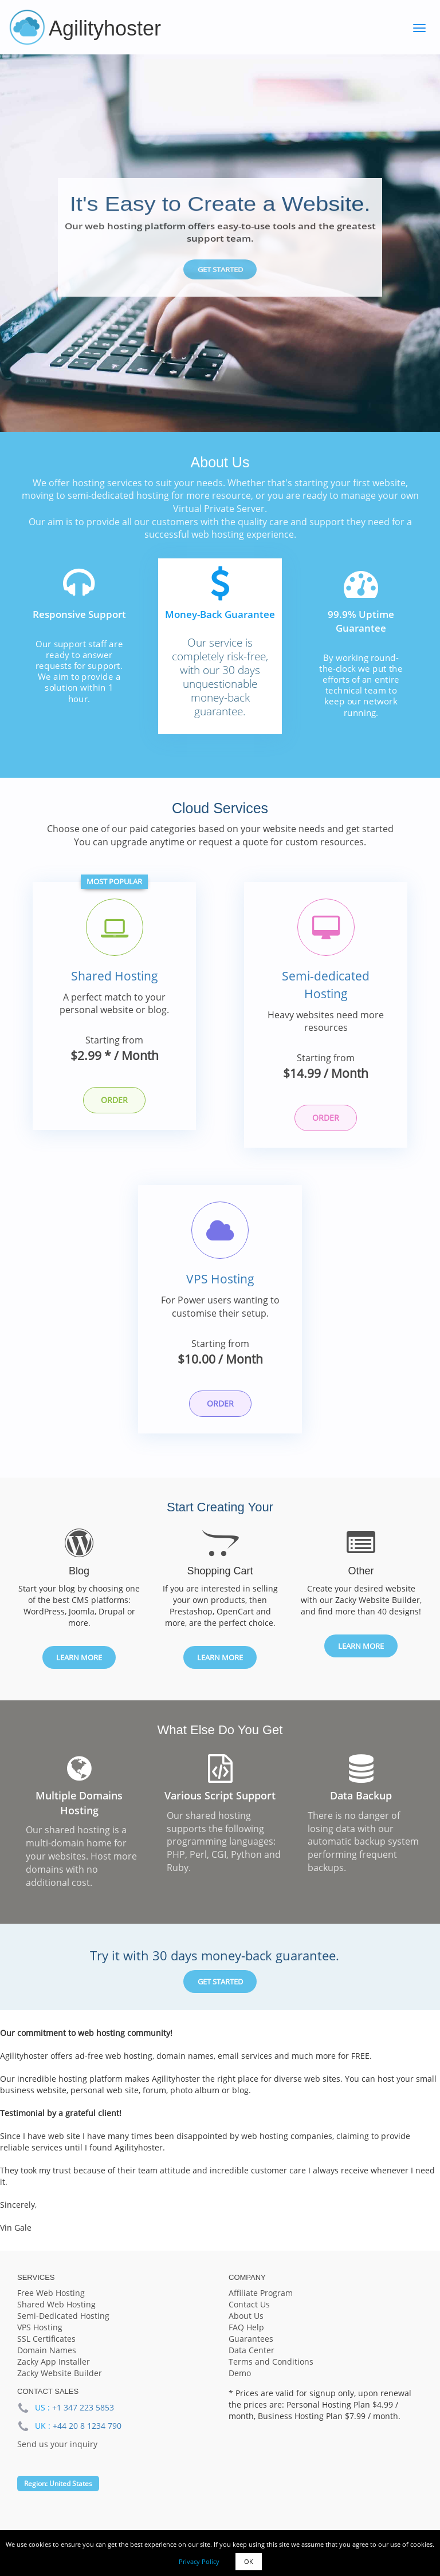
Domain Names (46, 2358)
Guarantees (251, 2347)
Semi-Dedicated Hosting (63, 2324)
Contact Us (249, 2312)
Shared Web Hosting (56, 2312)
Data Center (251, 2358)
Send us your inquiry (57, 2452)
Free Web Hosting (51, 2301)
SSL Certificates (46, 2347)
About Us (246, 2324)
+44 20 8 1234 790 (87, 2433)
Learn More (79, 1665)
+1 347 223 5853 (83, 2415)
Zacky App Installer (53, 2370)
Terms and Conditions (271, 2370)
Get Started (219, 269)
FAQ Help (246, 2335)
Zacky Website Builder (59, 2381)
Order (114, 1102)
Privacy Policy (199, 2561)
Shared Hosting (114, 978)
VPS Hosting (220, 1285)
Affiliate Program (261, 2301)
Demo (240, 2381)
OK (248, 2561)
